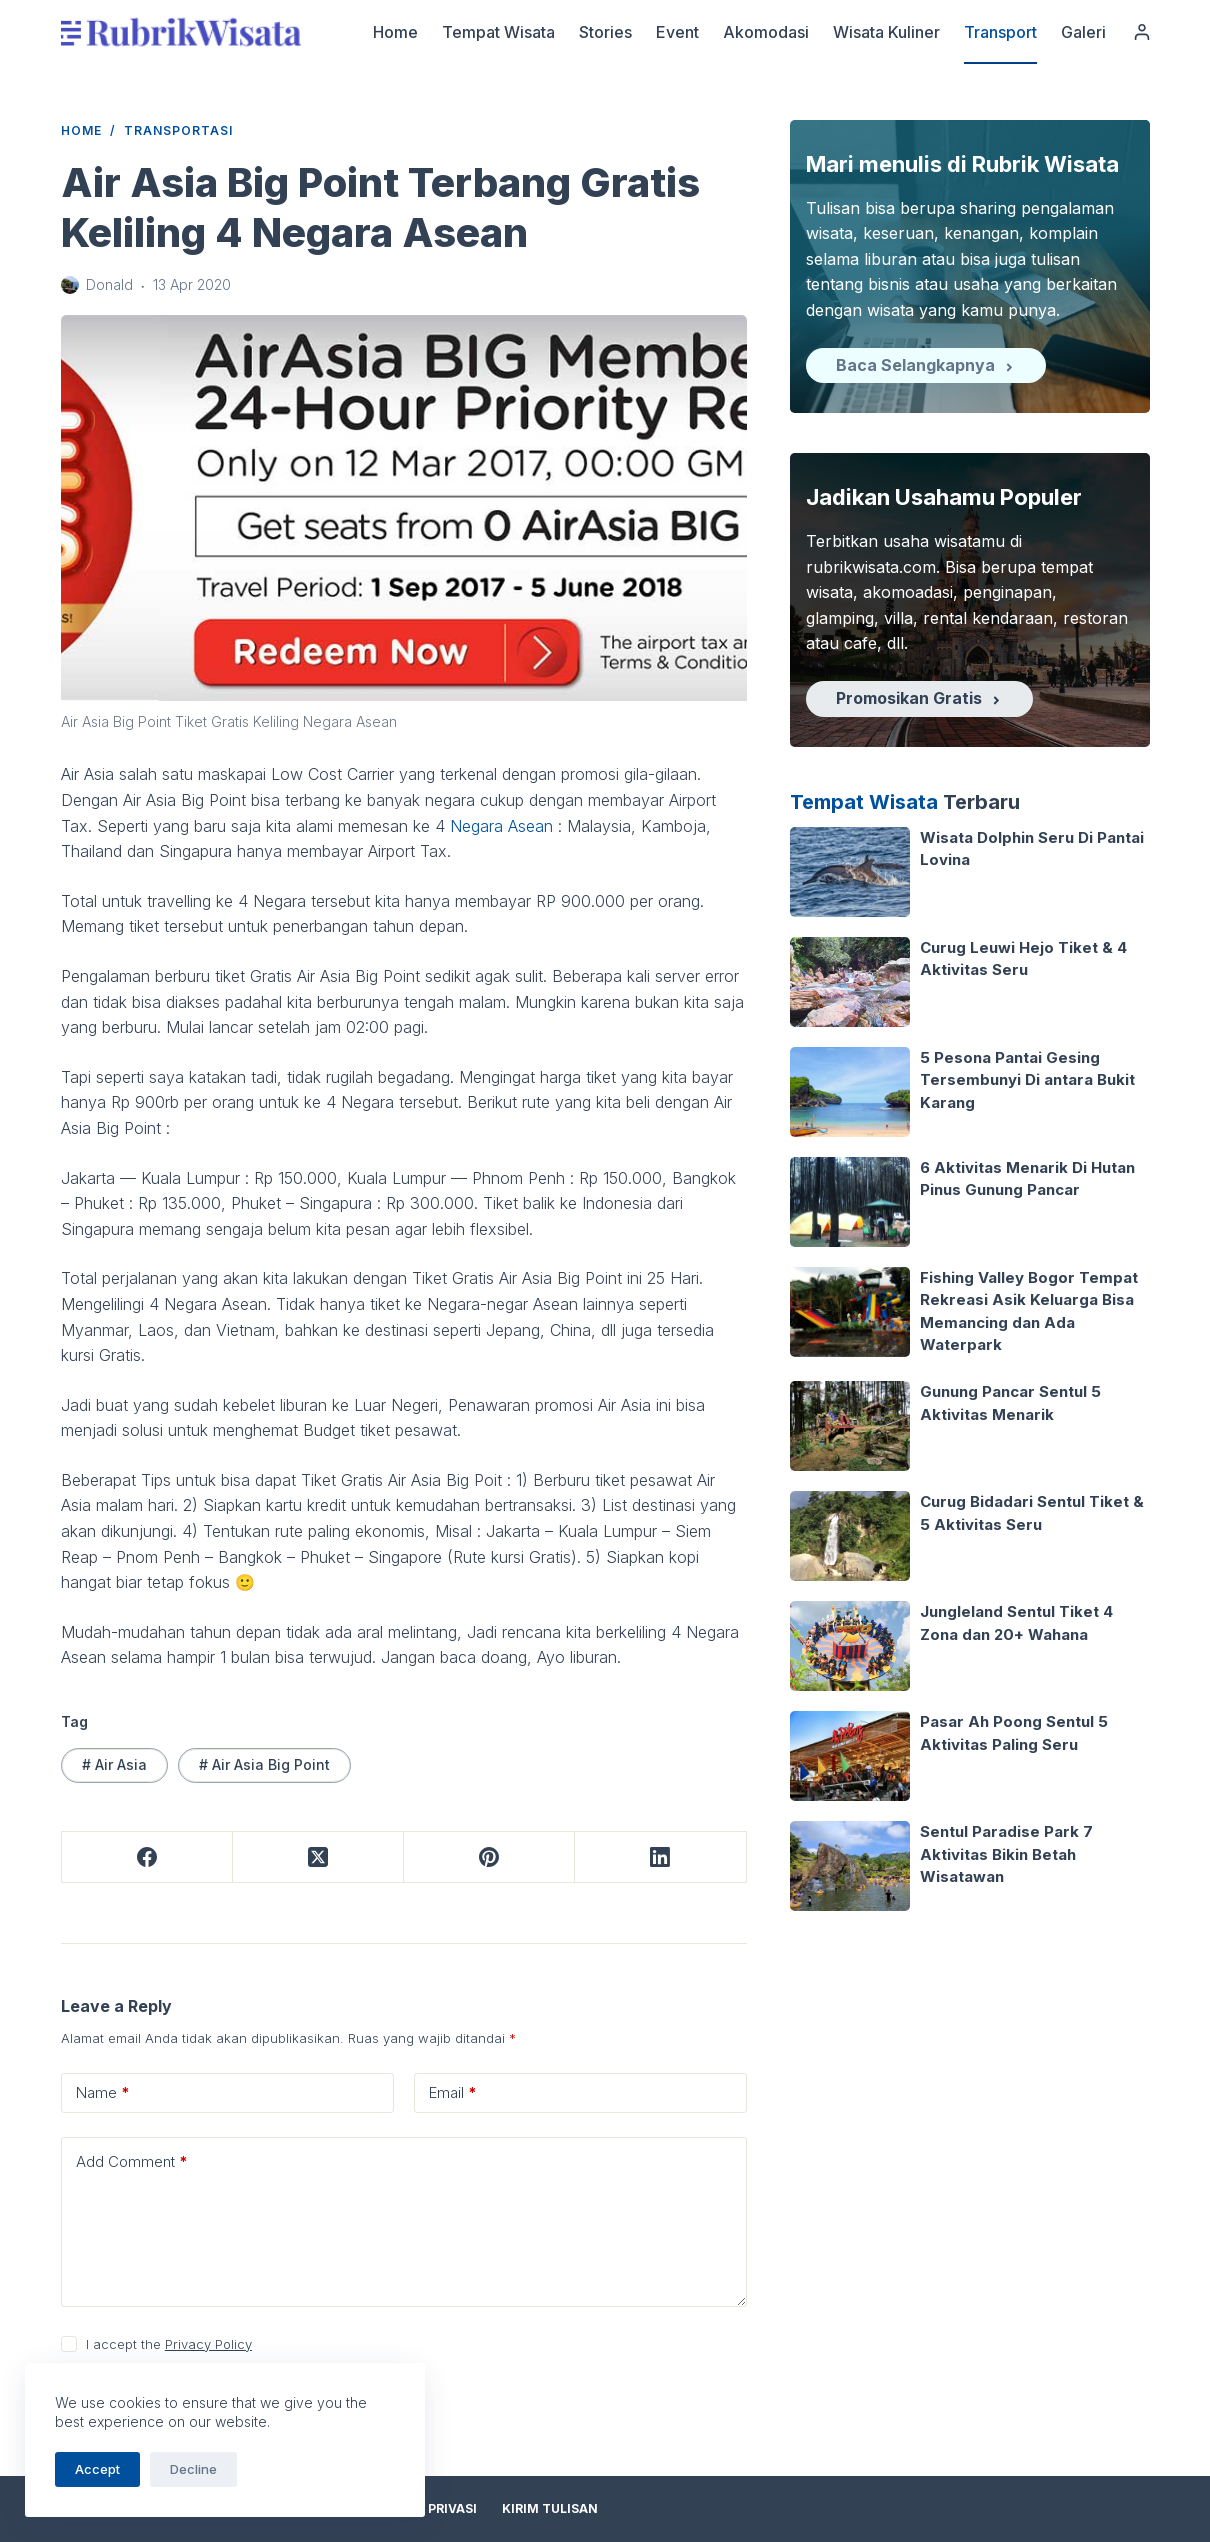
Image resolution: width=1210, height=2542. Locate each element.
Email (453, 2093)
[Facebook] (147, 1857)
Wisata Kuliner (886, 32)
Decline (193, 2469)
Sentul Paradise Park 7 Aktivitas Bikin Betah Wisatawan (1006, 1854)
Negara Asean (501, 826)
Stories (605, 32)
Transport (1000, 32)
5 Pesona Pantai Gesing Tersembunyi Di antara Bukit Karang (1027, 1080)
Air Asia (114, 1764)
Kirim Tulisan (550, 2508)
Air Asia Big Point (264, 1764)
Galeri (1083, 32)
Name (103, 2093)
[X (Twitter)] (318, 1857)
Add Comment (132, 2162)
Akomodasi (766, 32)
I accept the (169, 2344)
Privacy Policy (208, 2344)
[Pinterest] (489, 1857)
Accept (97, 2469)
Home (395, 32)
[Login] (1142, 32)
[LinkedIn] (660, 1857)
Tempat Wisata (498, 32)
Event (677, 32)
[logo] (181, 32)
